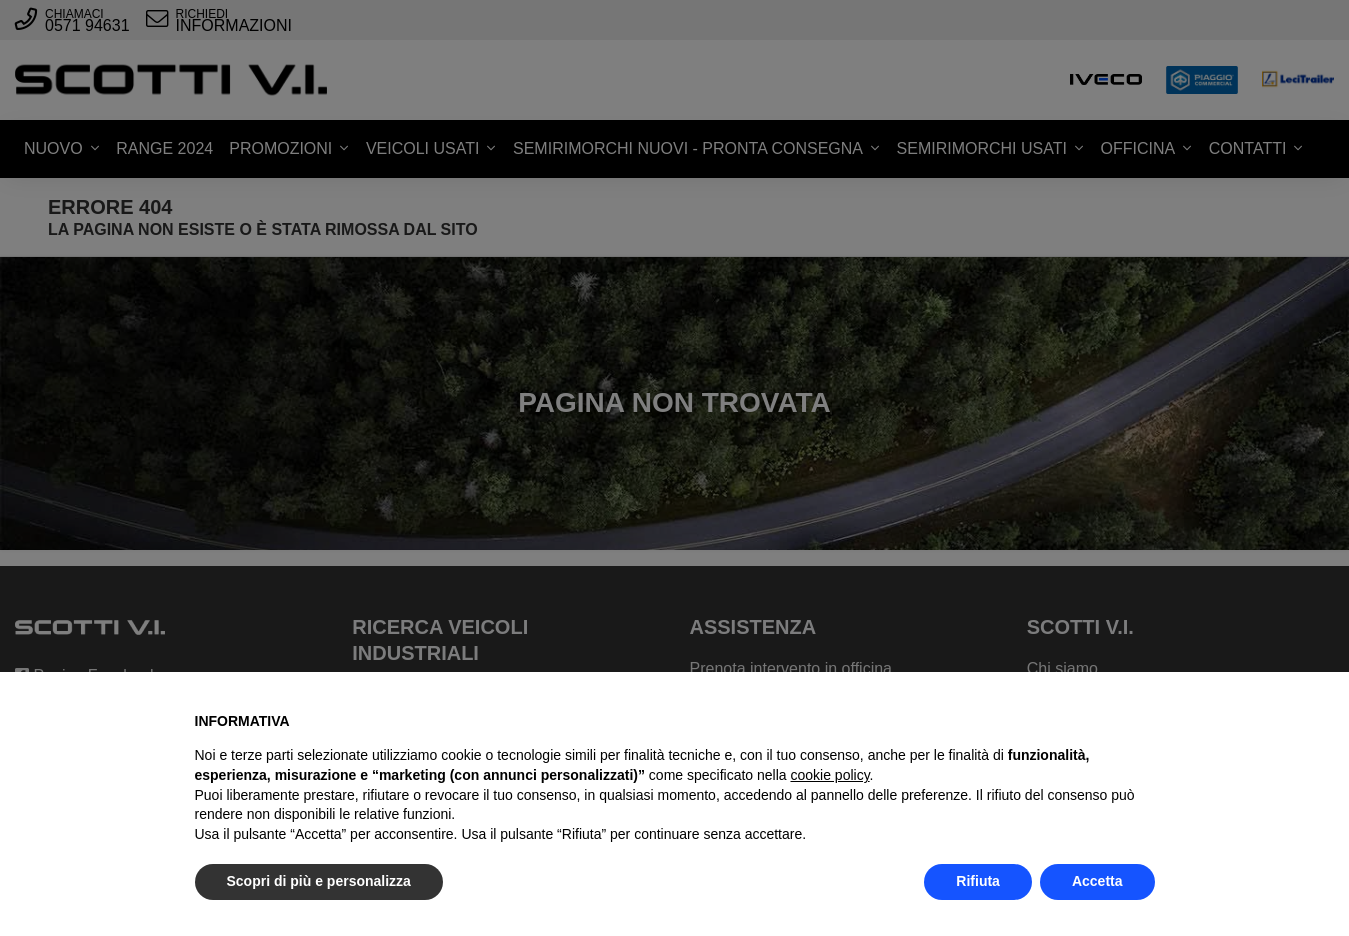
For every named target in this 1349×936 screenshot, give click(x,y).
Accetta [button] (1097, 881)
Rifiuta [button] (978, 881)
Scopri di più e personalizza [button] (319, 881)
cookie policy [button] (829, 775)
